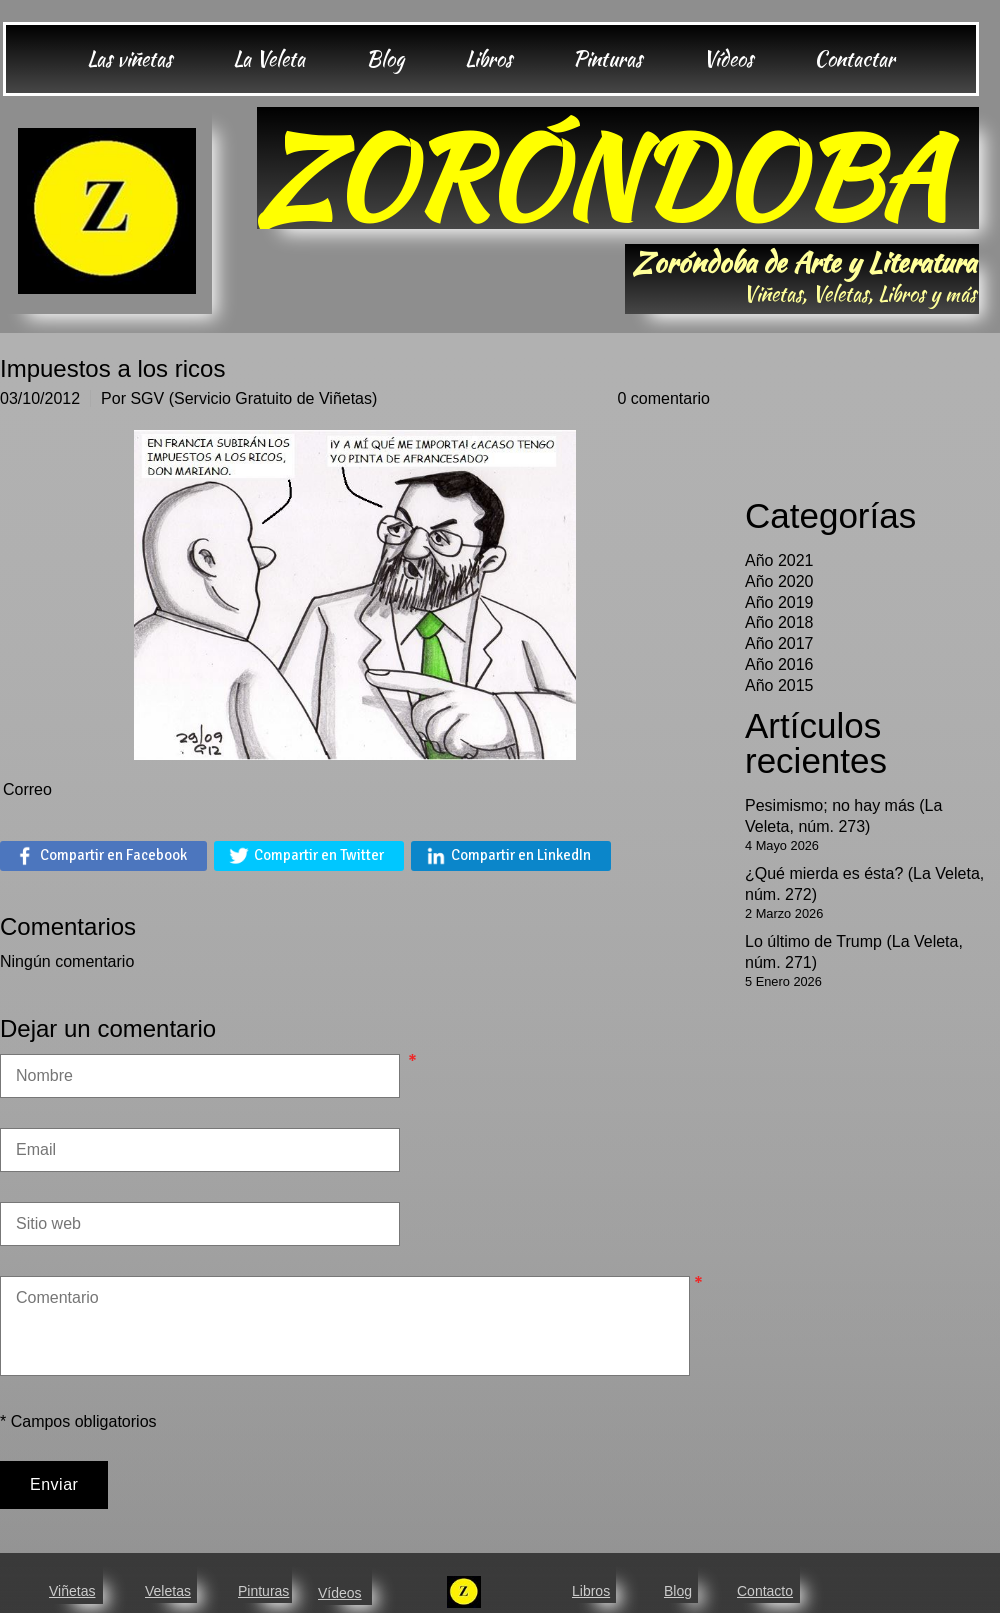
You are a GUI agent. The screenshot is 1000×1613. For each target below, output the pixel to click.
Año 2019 (779, 602)
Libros (591, 1591)
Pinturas (263, 1591)
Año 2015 (779, 685)
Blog (678, 1591)
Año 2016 (779, 664)
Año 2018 (779, 622)
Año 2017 (779, 643)
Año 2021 (779, 560)
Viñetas (72, 1591)
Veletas (168, 1591)
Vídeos (340, 1593)
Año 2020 (779, 581)
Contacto (765, 1591)
